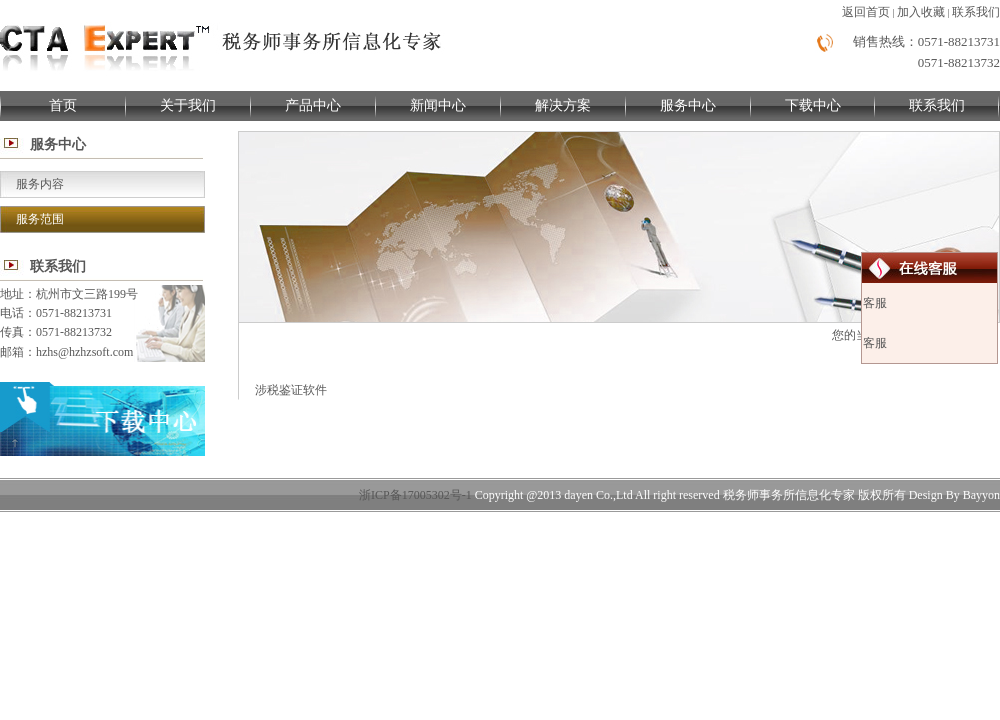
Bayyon (981, 495)
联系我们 (976, 12)
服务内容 (40, 184)
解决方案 (563, 105)
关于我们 (188, 105)
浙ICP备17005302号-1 (415, 495)
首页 (63, 105)
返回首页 (866, 12)
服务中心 (688, 105)
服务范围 (40, 219)
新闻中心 (438, 105)
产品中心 (313, 105)
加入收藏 (921, 12)
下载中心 (813, 105)
